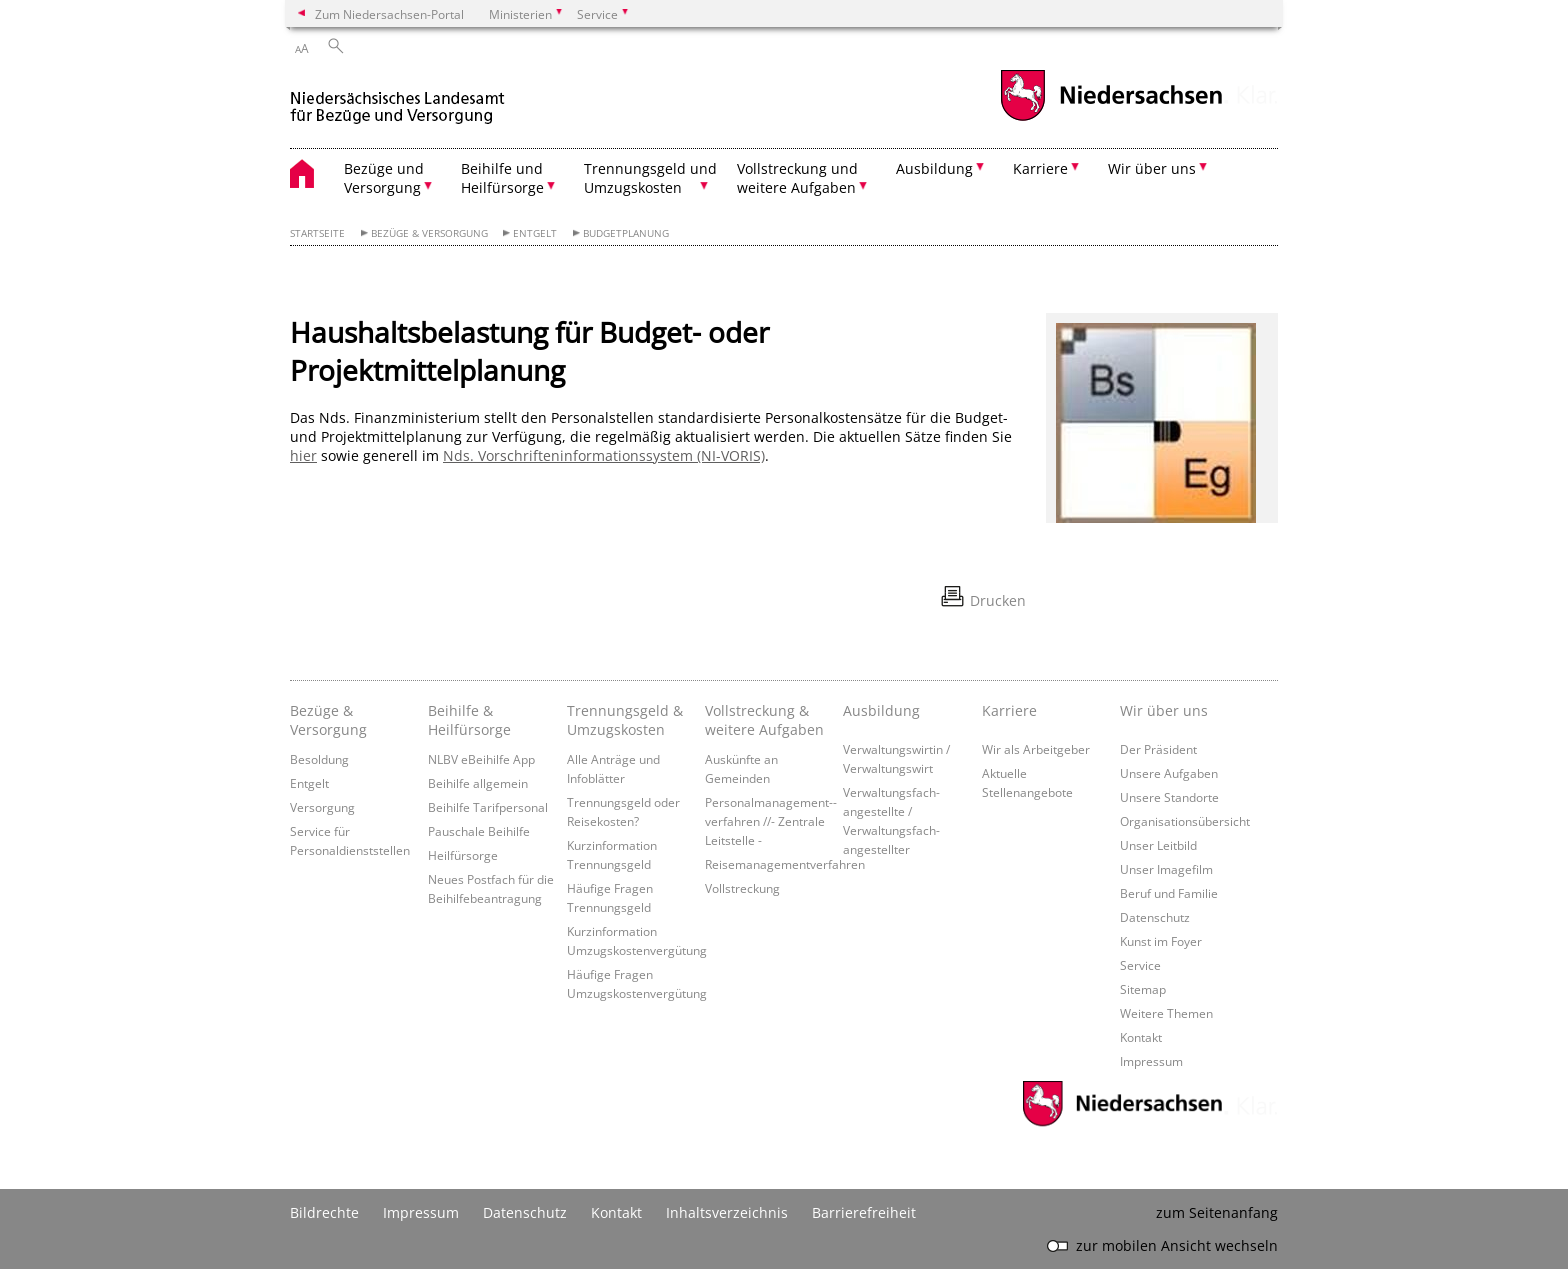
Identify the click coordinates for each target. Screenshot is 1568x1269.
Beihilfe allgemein (478, 783)
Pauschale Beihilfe (479, 831)
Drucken (998, 600)
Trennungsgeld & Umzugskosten (625, 720)
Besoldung (319, 759)
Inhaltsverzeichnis (727, 1212)
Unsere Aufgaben (1169, 773)
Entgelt (535, 233)
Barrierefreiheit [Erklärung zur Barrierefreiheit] (864, 1212)
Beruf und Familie (1169, 893)
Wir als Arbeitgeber (1036, 749)
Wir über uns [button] (1152, 168)
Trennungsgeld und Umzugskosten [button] (650, 178)
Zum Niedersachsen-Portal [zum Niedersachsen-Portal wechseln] (389, 14)
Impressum (1151, 1061)
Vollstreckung (742, 888)
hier (303, 455)
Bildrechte (324, 1212)
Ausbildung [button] (934, 168)
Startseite (317, 233)
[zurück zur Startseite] (397, 98)
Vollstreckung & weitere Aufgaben (764, 720)
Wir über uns (1164, 710)
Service (1140, 965)
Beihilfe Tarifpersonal (488, 807)
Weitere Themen (1166, 1013)
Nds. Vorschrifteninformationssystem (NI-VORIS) (604, 455)
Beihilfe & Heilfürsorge (469, 720)
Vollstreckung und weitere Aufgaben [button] (797, 178)
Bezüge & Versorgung (429, 233)
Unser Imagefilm (1166, 869)
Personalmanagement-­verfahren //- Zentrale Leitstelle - (771, 821)
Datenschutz (1155, 917)
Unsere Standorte (1169, 797)
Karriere (1009, 710)
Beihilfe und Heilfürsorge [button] (502, 178)
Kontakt (1141, 1037)
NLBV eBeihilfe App (481, 759)
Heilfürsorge (463, 855)
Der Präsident (1158, 749)
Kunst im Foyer (1161, 941)
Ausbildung (881, 710)
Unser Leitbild (1158, 845)
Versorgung (322, 807)
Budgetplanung (626, 233)
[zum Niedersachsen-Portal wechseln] (1111, 118)
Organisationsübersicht (1185, 821)
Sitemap (1143, 989)
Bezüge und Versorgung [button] (384, 178)
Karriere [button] (1040, 168)
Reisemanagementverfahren (785, 864)
